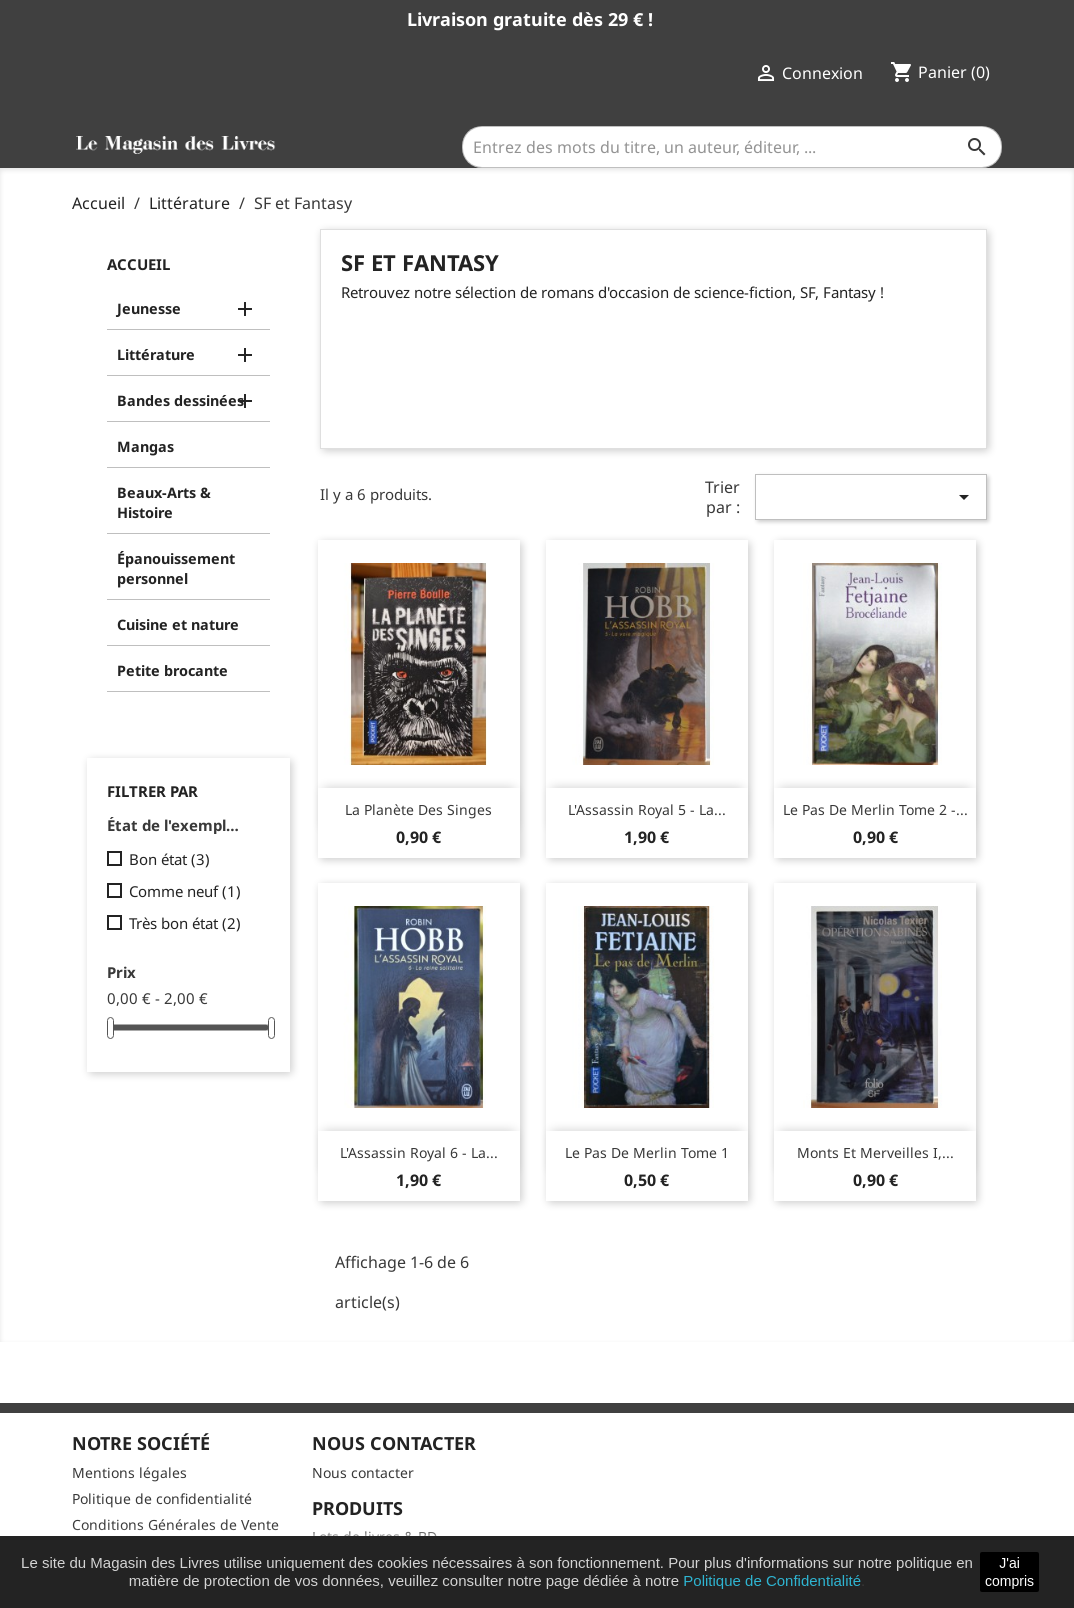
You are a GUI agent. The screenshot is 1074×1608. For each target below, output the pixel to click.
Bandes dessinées (180, 400)
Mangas (145, 446)
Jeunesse (149, 308)
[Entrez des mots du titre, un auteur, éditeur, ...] (732, 147)
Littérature (156, 354)
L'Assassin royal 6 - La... (419, 1152)
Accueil (138, 264)
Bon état (169, 859)
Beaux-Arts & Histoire (164, 502)
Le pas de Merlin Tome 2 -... (875, 809)
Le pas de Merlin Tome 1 (647, 1152)
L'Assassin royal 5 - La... (647, 809)
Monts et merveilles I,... (875, 1152)
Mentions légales (129, 1472)
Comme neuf (185, 891)
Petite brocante (172, 670)
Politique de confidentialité (162, 1498)
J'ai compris (1009, 1572)
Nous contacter (363, 1472)
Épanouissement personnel (176, 568)
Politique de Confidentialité (772, 1580)
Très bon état (185, 923)
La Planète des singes (418, 809)
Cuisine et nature (178, 624)
